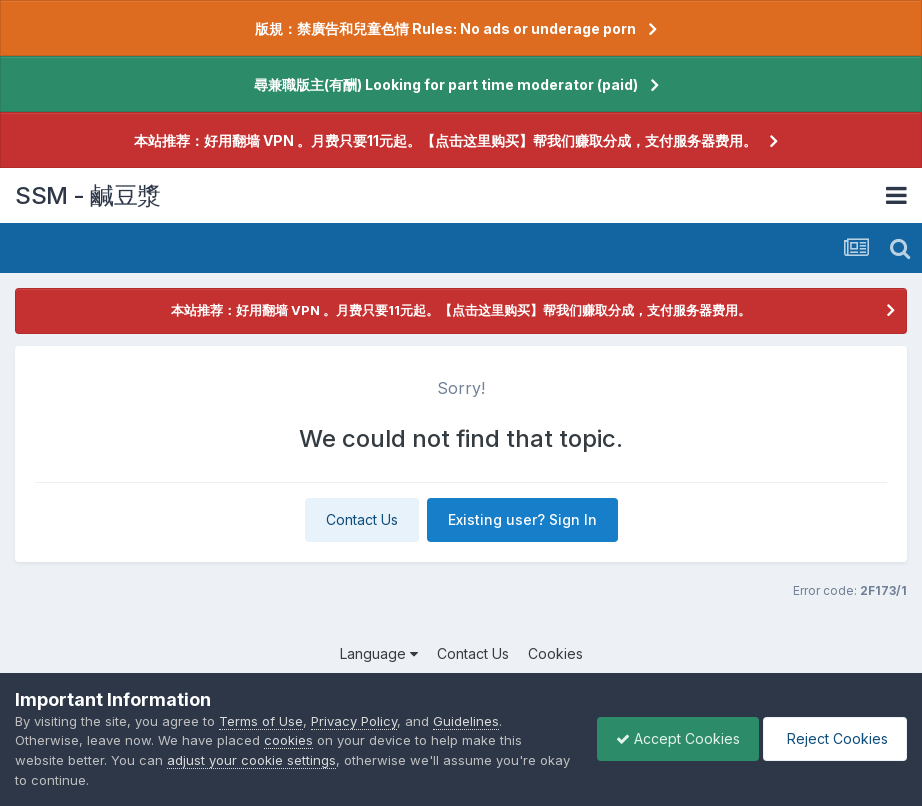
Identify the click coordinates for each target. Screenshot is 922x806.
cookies (288, 740)
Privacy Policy (354, 721)
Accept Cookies (673, 738)
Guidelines (466, 721)
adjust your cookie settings (251, 760)
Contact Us (362, 519)
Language (379, 653)
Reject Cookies (833, 738)
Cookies (555, 653)
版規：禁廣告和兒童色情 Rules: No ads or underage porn (445, 28)
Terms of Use (261, 721)
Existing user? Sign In (522, 519)
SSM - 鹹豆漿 (88, 195)
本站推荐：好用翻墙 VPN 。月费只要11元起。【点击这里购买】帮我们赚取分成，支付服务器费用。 (445, 140)
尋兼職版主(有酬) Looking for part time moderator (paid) (446, 84)
